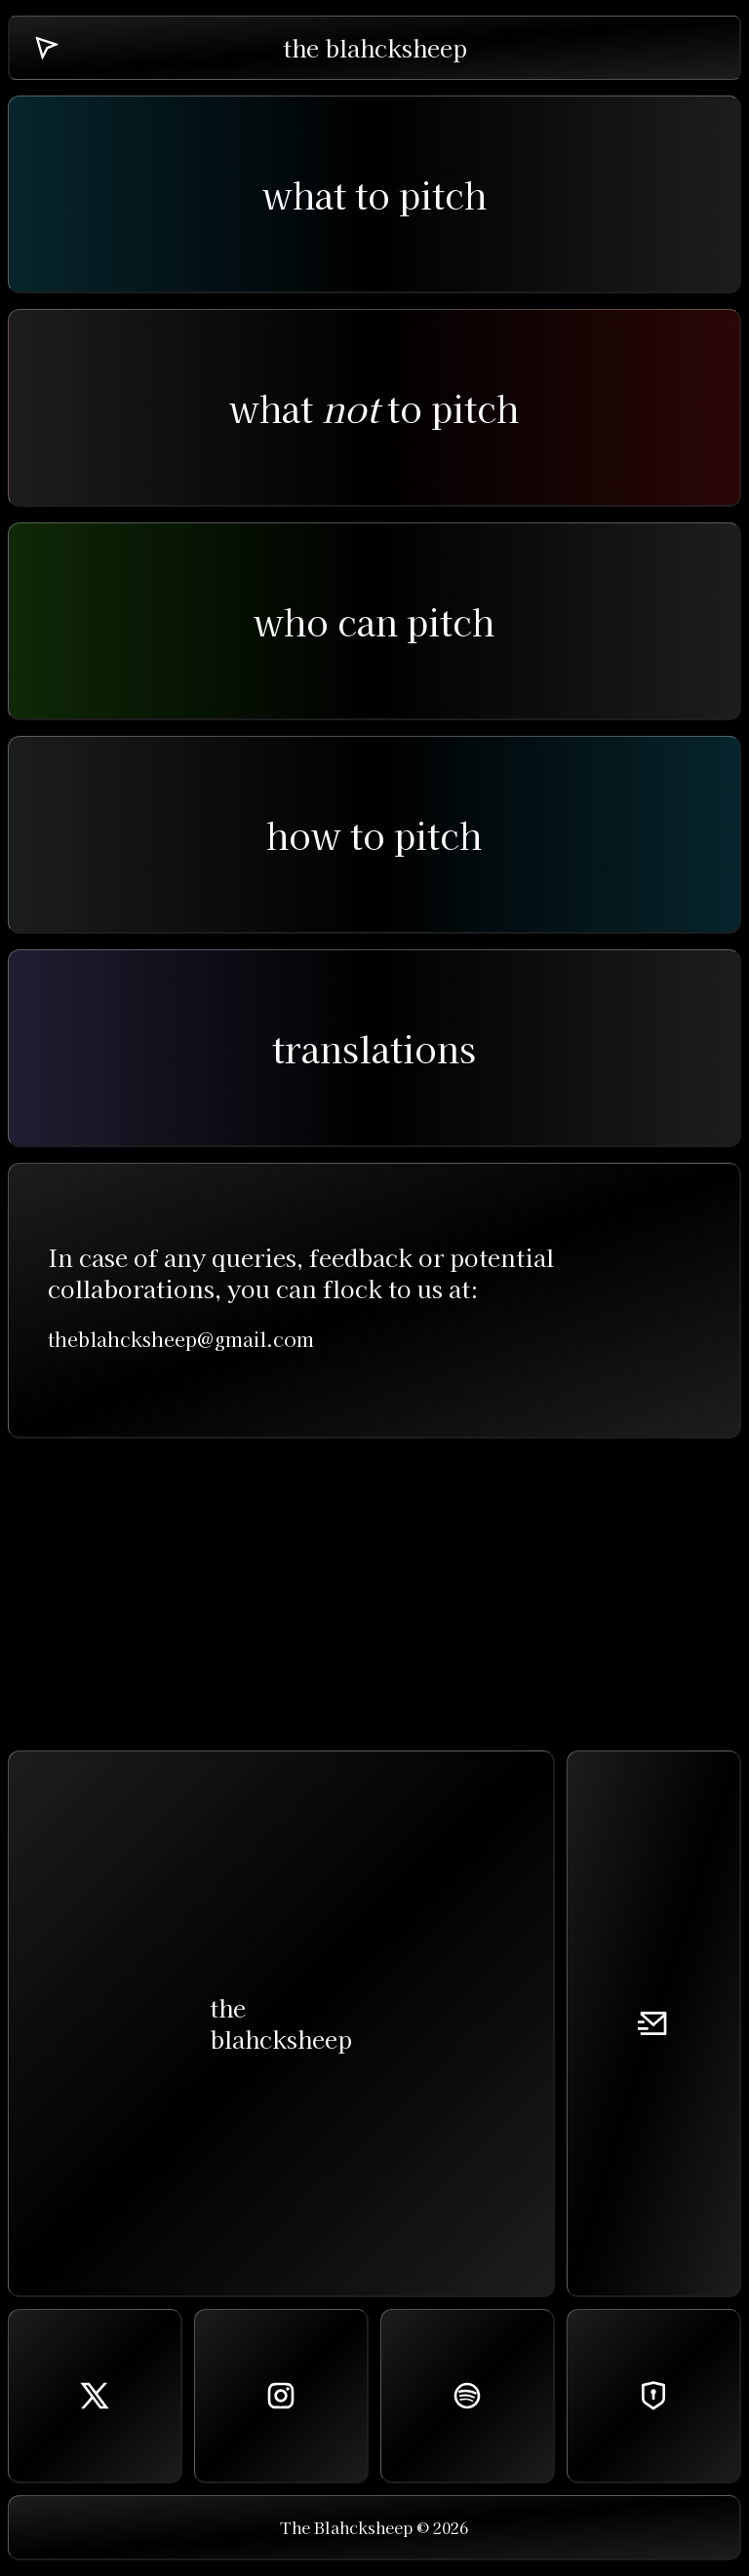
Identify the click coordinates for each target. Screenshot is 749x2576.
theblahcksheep (281, 2023)
